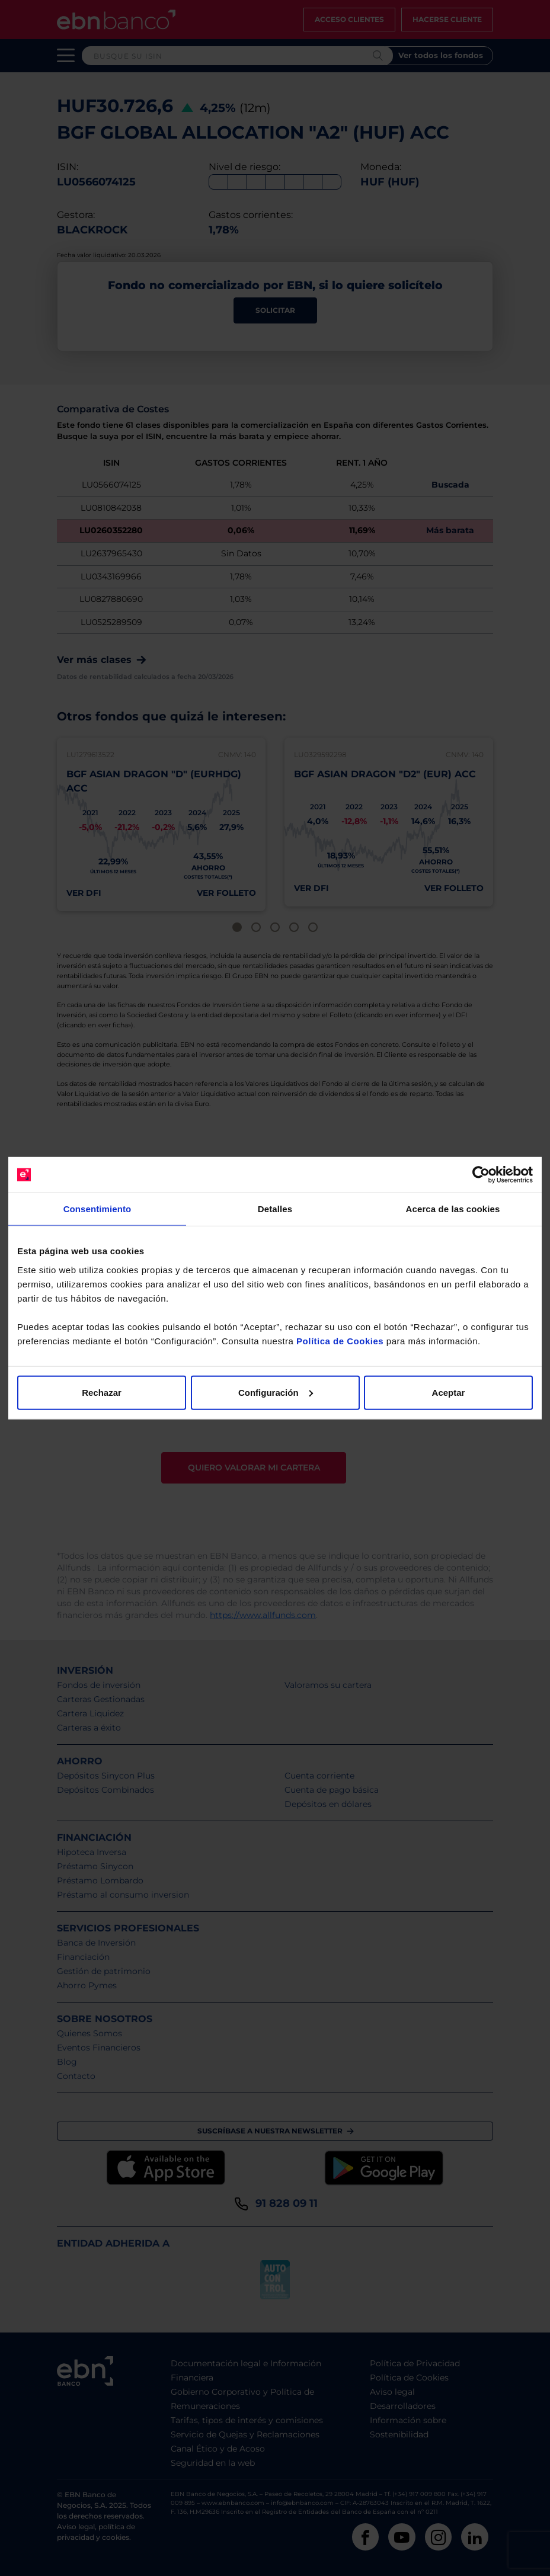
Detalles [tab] (275, 1209)
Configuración (275, 1392)
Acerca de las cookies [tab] (453, 1209)
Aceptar (448, 1392)
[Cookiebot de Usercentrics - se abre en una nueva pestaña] (481, 1175)
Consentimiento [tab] (97, 1209)
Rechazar (101, 1392)
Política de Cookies (339, 1340)
